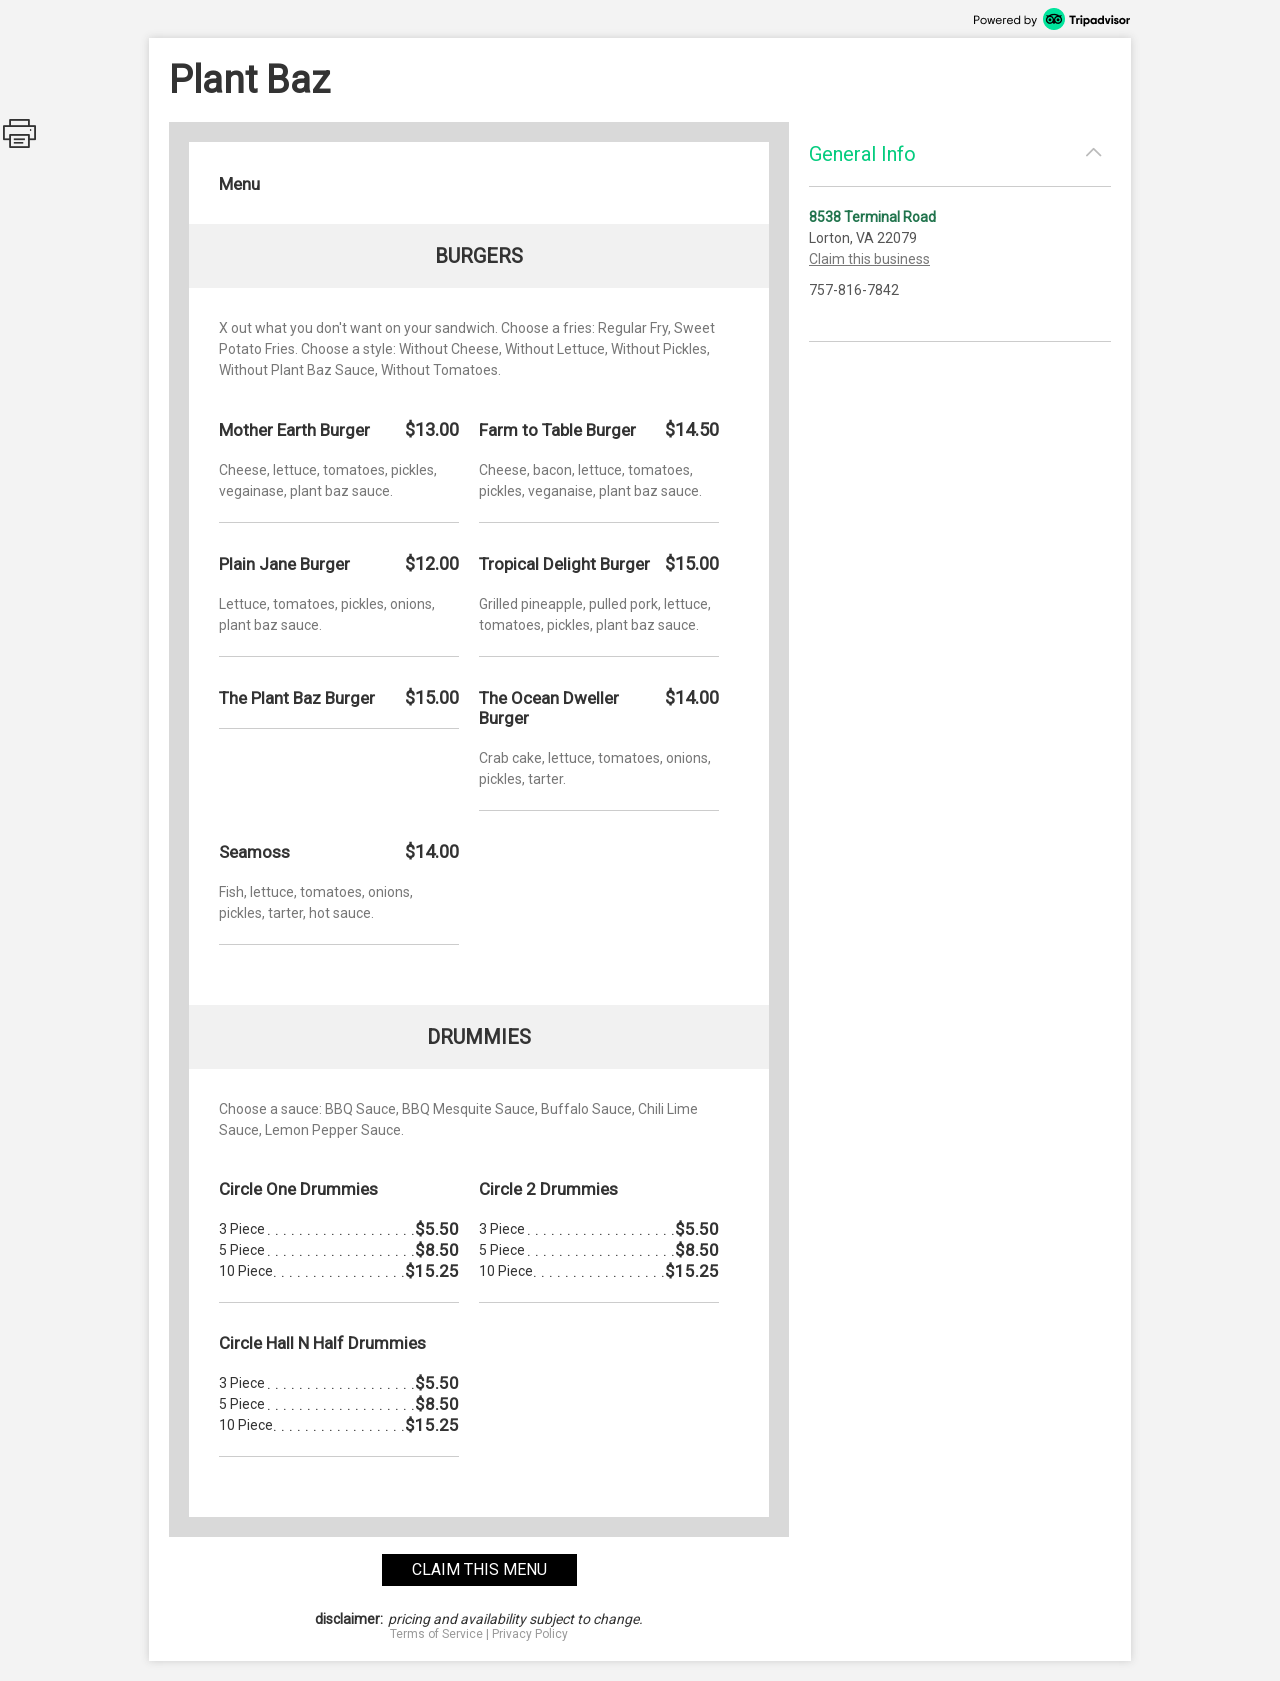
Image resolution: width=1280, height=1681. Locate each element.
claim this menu (479, 1569)
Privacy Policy (530, 1634)
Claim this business (869, 259)
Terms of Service (436, 1634)
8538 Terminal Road (872, 217)
